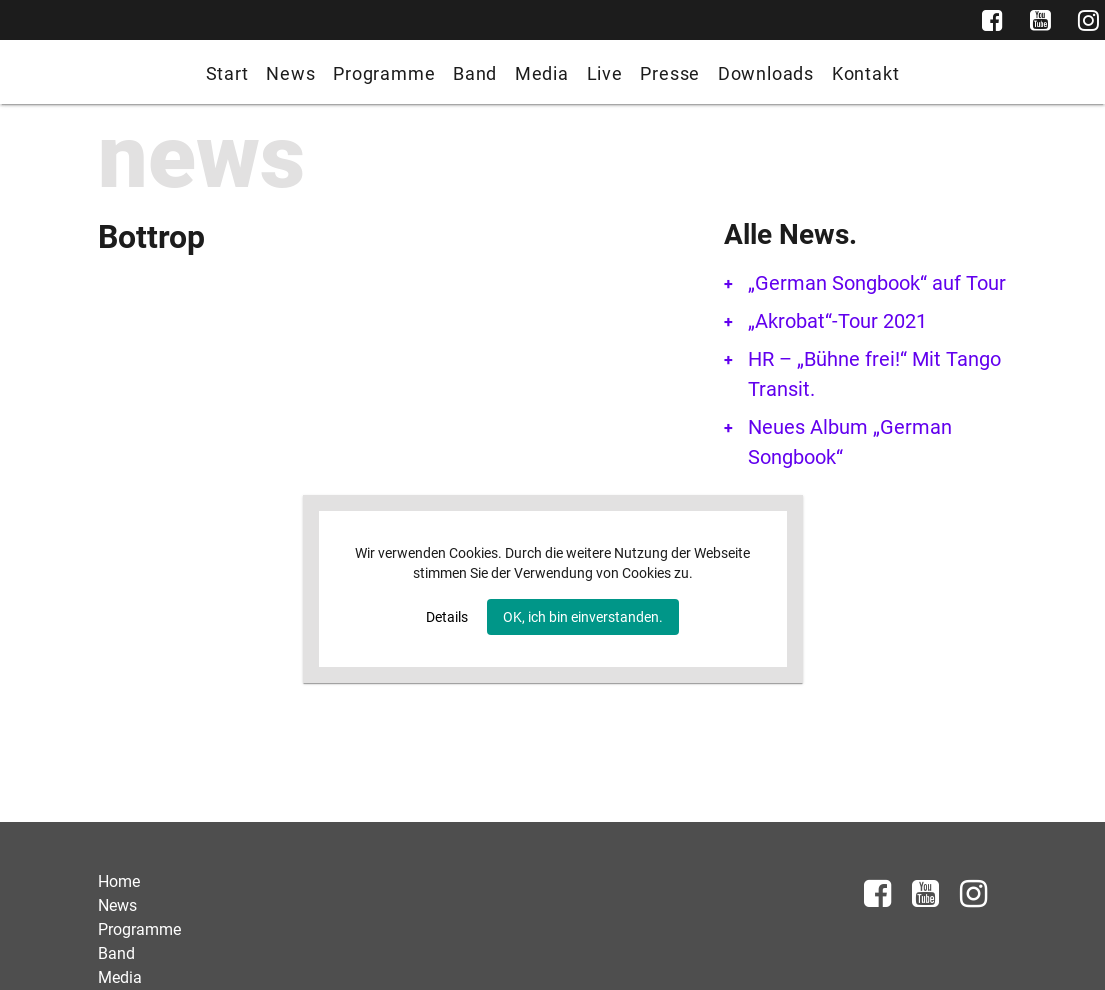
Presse (670, 73)
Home (119, 881)
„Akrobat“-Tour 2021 (837, 321)
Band (475, 73)
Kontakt (866, 73)
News (290, 73)
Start (227, 73)
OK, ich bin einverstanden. (583, 617)
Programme (384, 73)
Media (542, 73)
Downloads (766, 73)
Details (447, 617)
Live (605, 73)
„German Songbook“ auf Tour (877, 283)
